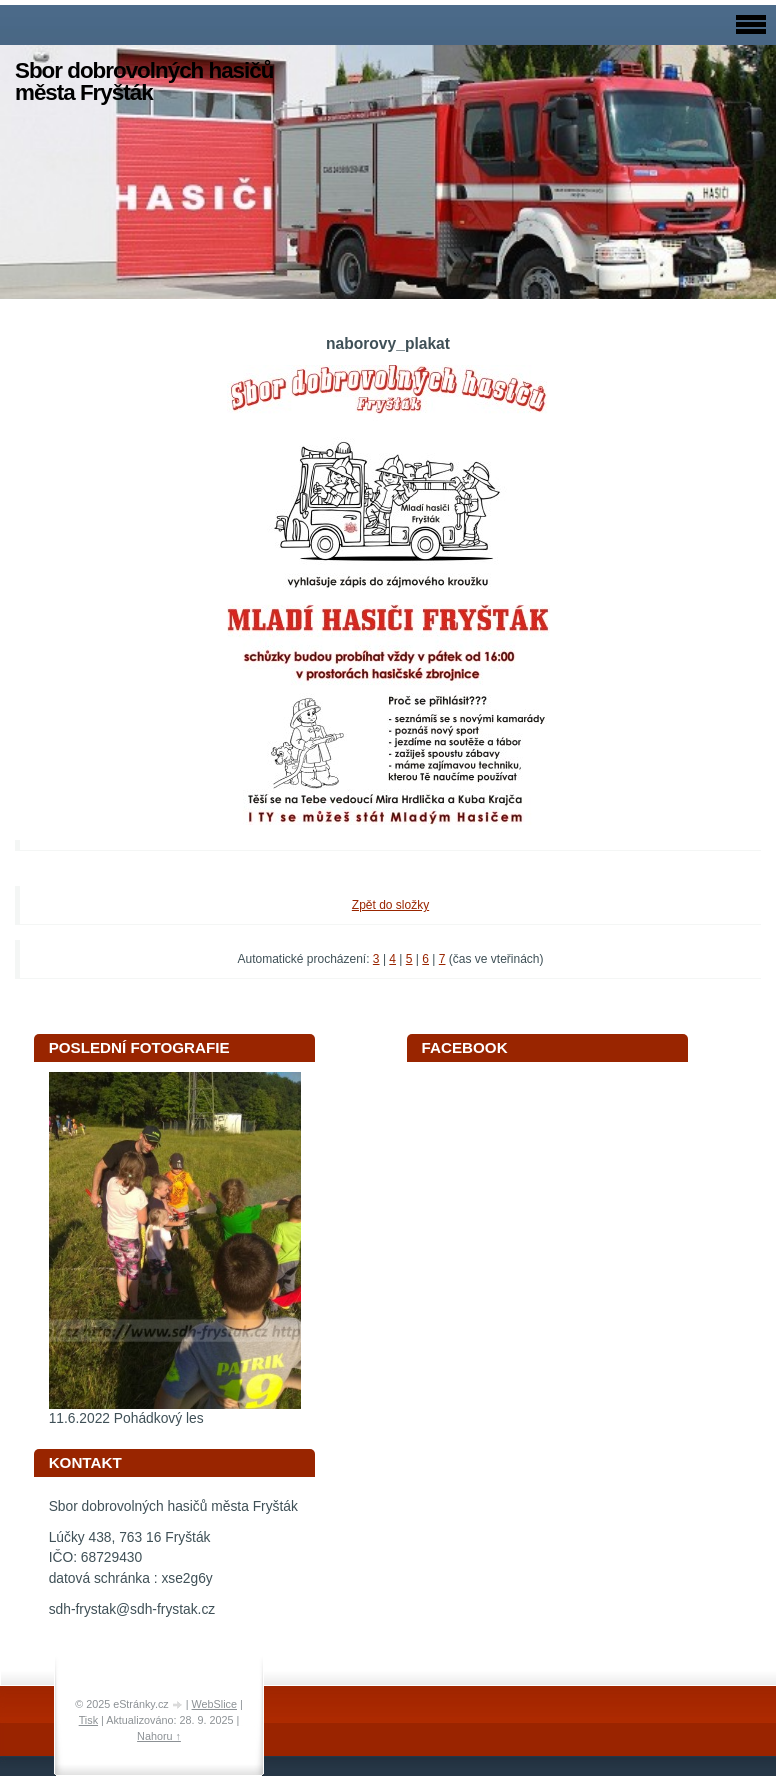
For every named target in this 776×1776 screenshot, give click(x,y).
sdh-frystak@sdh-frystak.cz (132, 1609)
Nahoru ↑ (159, 1736)
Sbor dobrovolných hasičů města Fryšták (144, 81)
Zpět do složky (390, 905)
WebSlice (214, 1704)
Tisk (88, 1720)
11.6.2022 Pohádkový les (126, 1418)
